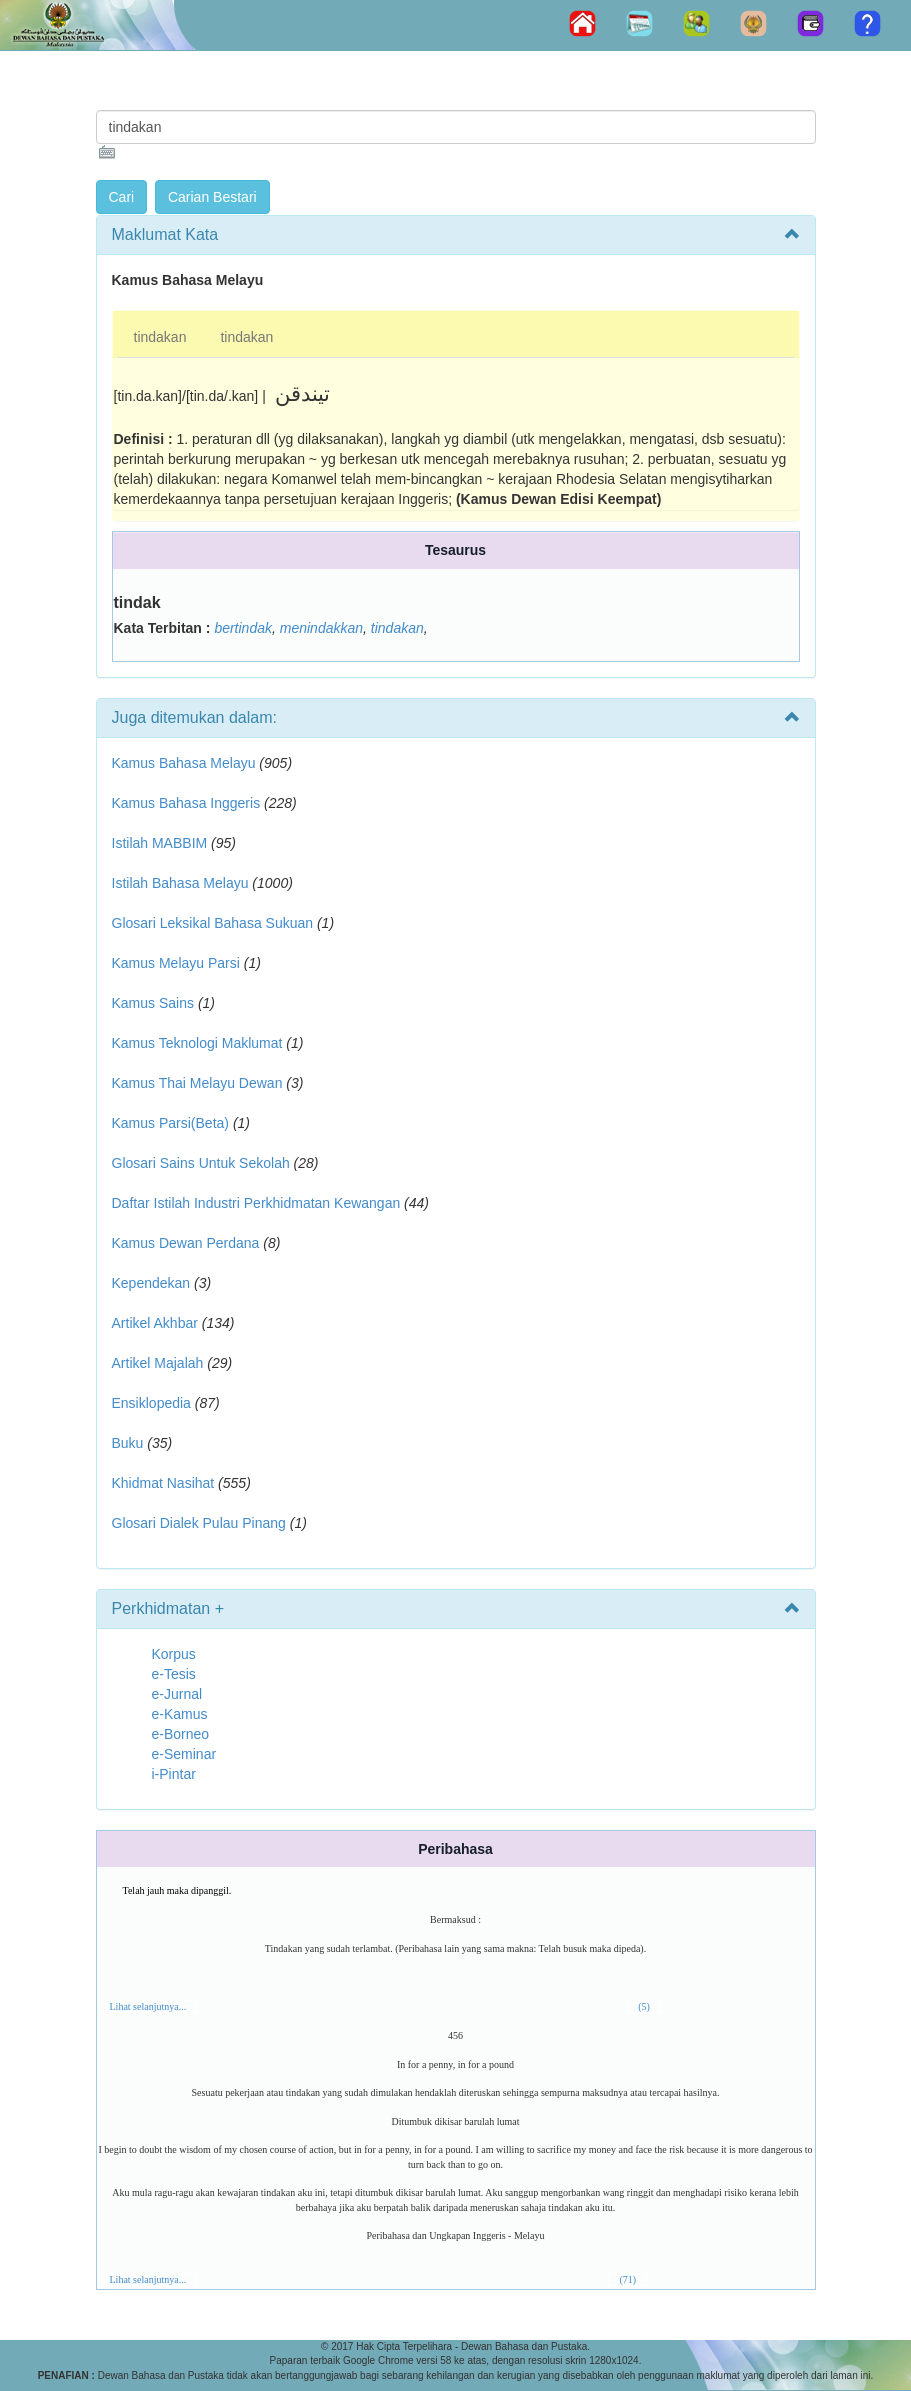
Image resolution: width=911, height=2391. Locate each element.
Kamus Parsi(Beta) (170, 1123)
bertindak (243, 628)
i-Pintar (174, 1774)
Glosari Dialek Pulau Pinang (199, 1523)
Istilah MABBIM (160, 843)
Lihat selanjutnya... (148, 2006)
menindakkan (321, 628)
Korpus (174, 1654)
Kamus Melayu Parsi (176, 963)
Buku (128, 1443)
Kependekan (151, 1283)
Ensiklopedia (151, 1403)
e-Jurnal (177, 1694)
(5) (644, 2006)
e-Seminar (184, 1754)
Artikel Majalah (158, 1363)
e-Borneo (181, 1734)
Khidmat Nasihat (163, 1483)
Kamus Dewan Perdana (186, 1243)
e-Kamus (180, 1714)
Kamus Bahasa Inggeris (186, 803)
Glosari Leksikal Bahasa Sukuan (213, 923)
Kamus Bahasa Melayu (186, 763)
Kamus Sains (153, 1003)
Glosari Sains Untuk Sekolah (201, 1163)
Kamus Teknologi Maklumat (197, 1043)
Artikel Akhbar (155, 1323)
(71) (627, 2279)
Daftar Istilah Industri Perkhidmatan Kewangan (256, 1203)
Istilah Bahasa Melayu (180, 883)
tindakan (160, 337)
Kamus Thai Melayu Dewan (197, 1083)
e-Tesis (174, 1674)
